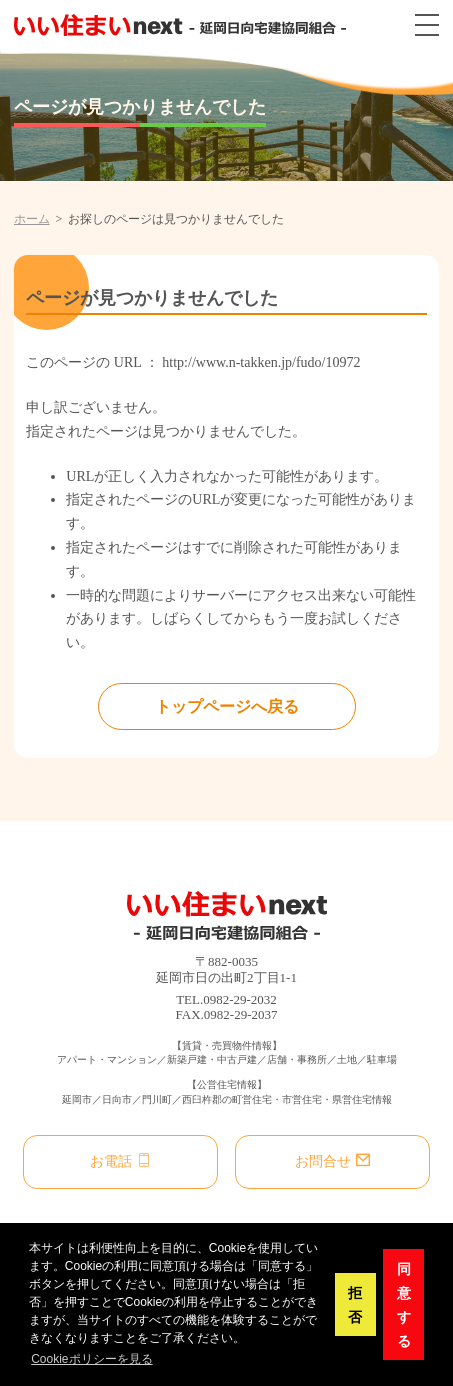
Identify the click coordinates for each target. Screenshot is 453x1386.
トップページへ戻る (227, 706)
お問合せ (332, 1161)
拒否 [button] (355, 1305)
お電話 (120, 1161)
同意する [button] (404, 1305)
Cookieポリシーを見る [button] (91, 1359)
